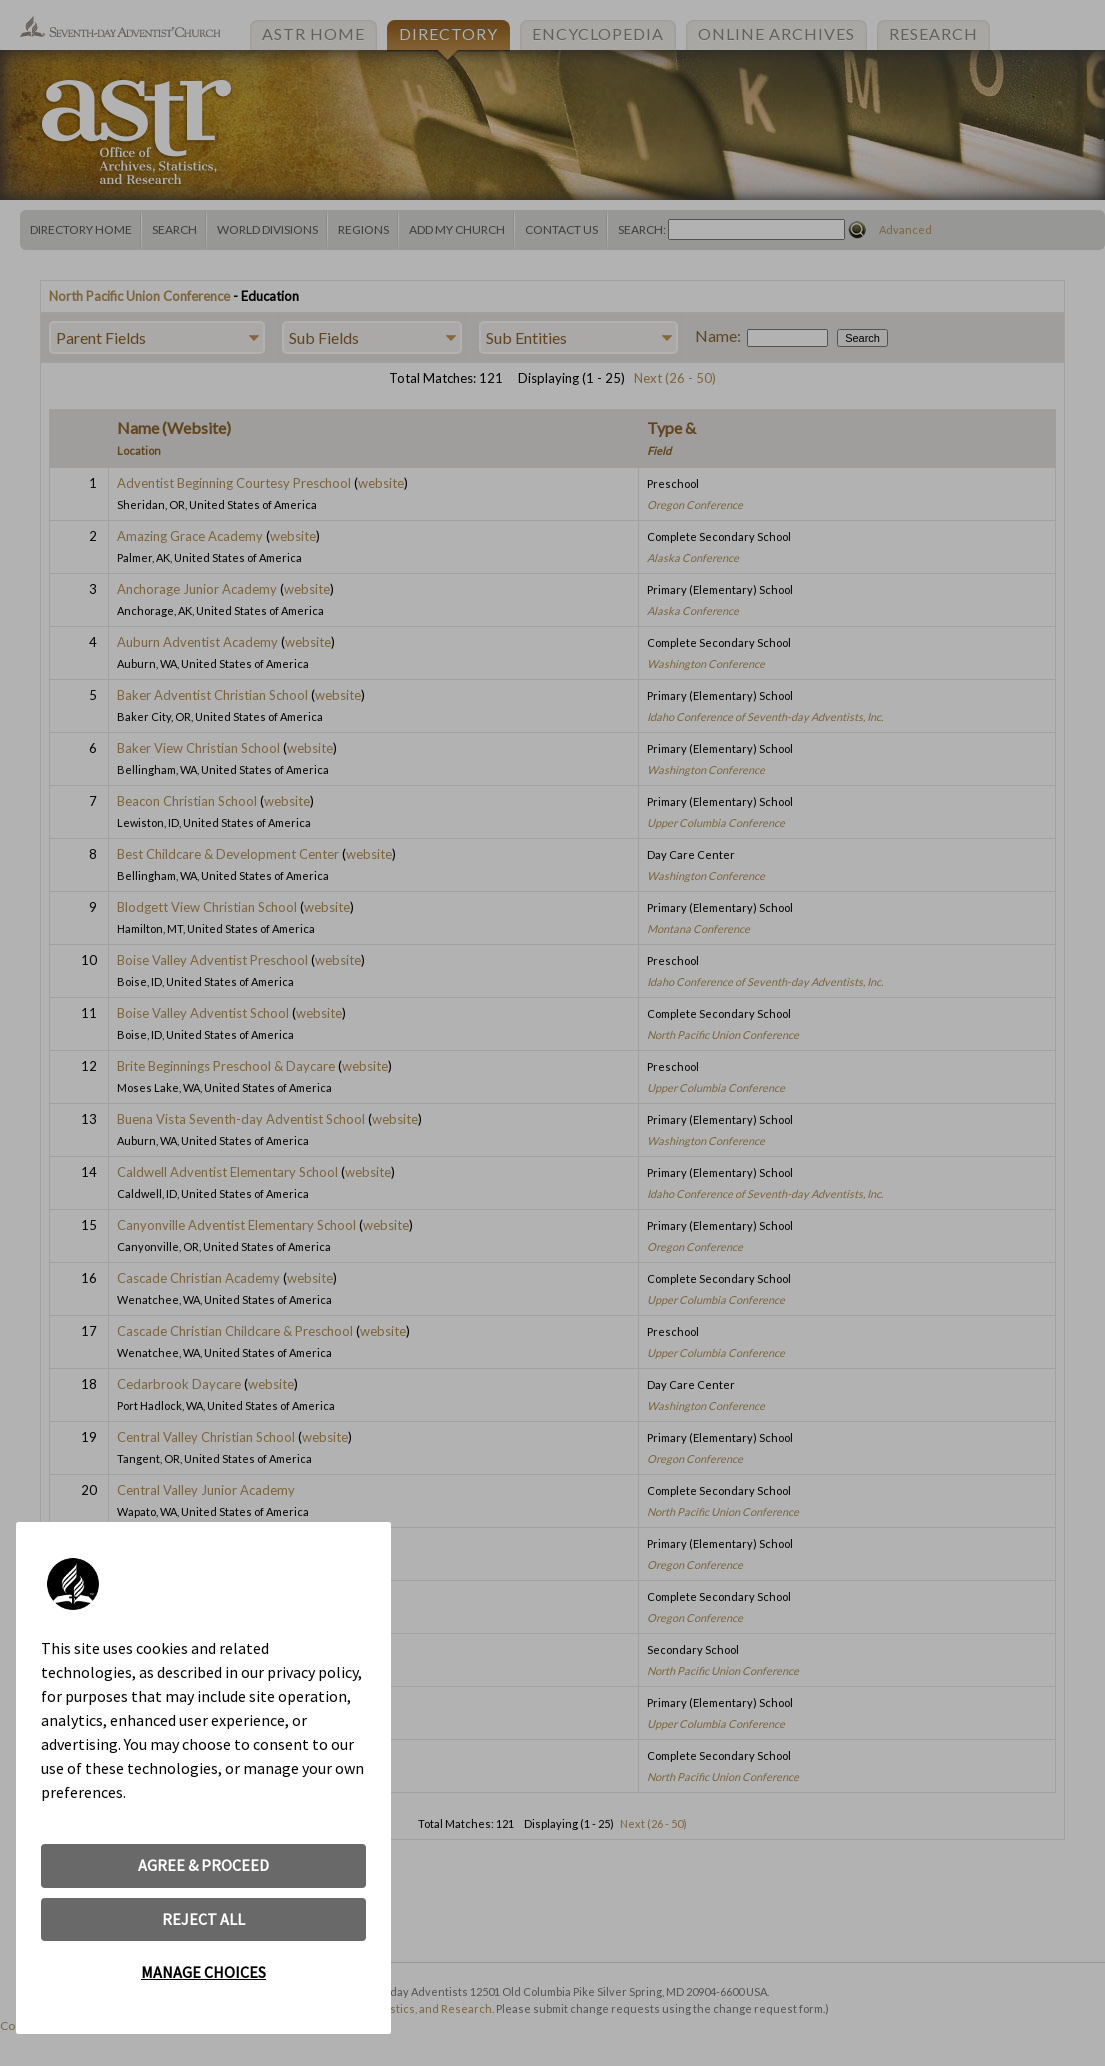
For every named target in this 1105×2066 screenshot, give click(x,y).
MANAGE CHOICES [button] (203, 1972)
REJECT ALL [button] (203, 1919)
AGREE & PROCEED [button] (203, 1865)
